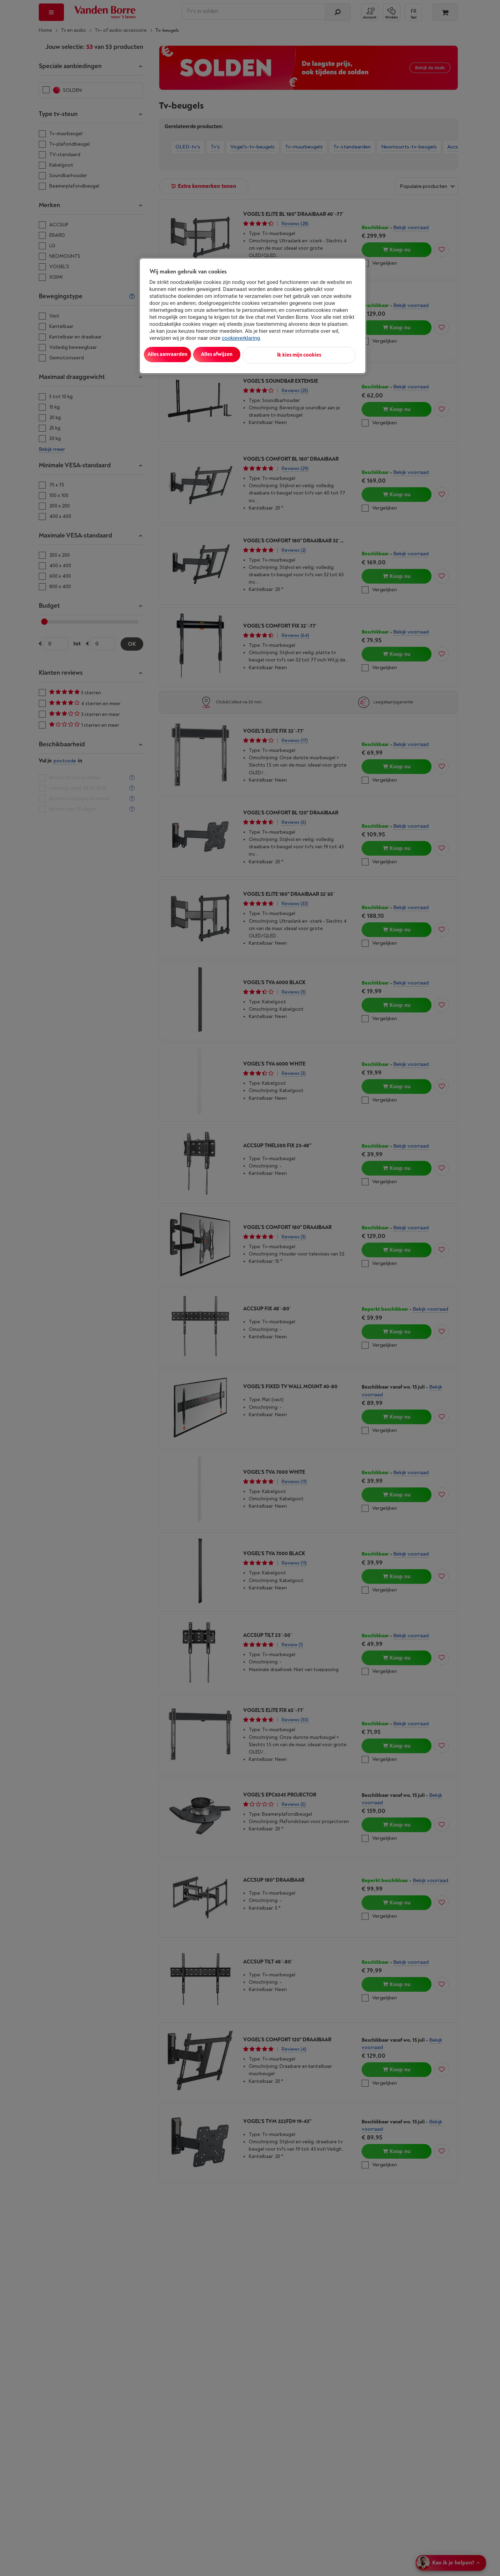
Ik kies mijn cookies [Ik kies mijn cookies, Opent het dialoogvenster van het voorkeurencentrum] (325, 354)
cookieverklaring (241, 338)
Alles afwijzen (239, 354)
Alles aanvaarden (178, 354)
